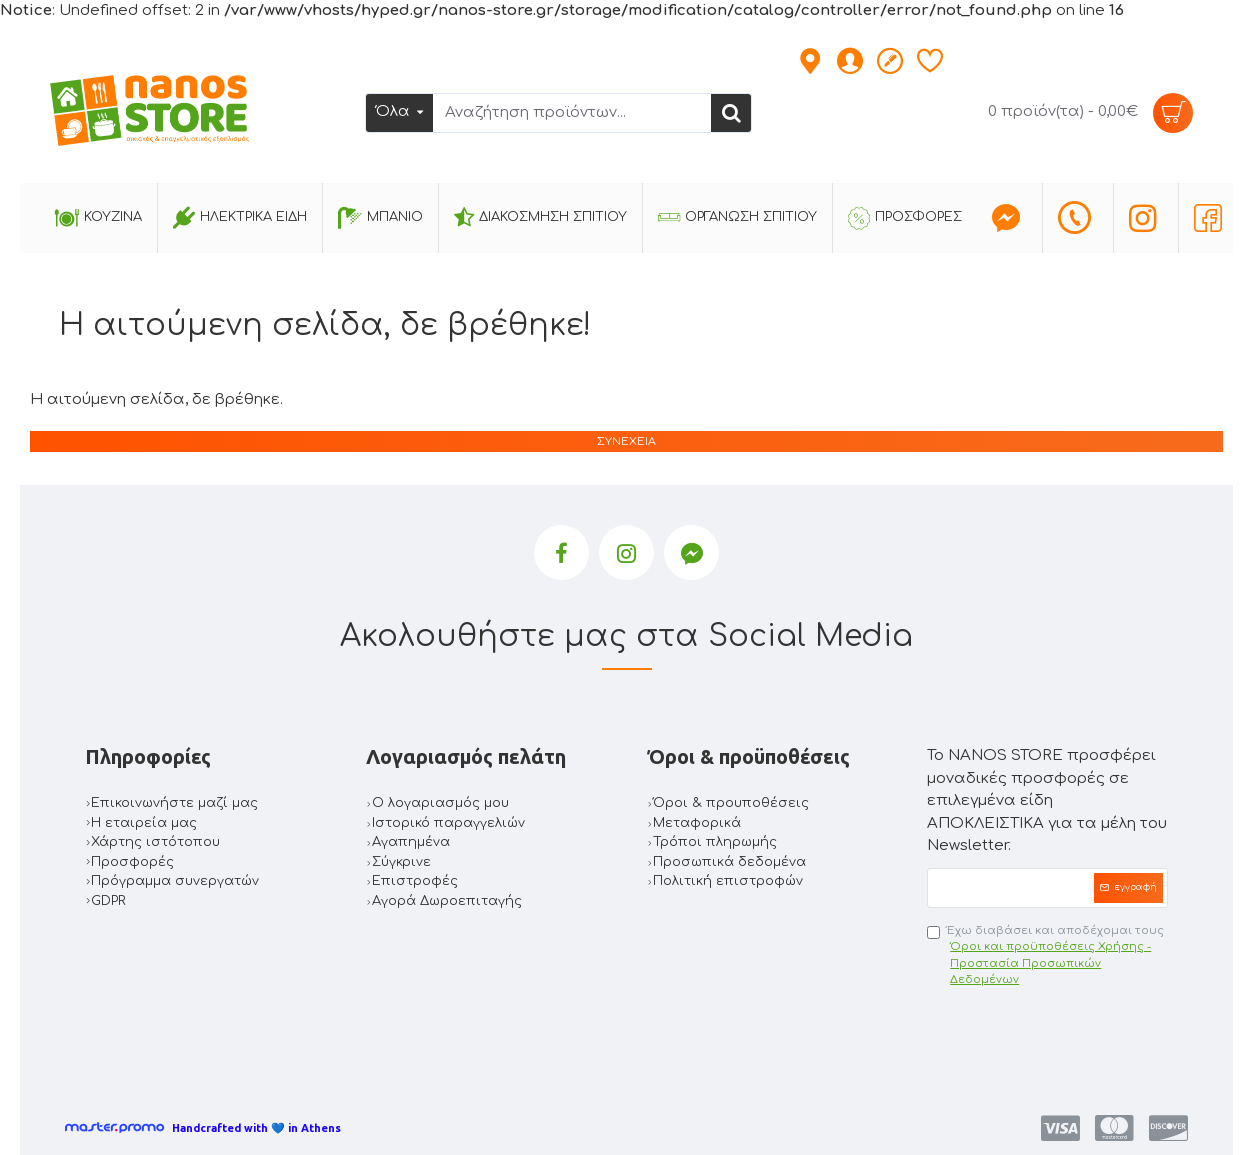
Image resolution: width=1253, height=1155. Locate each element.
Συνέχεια (626, 441)
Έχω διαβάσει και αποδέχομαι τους (1047, 956)
